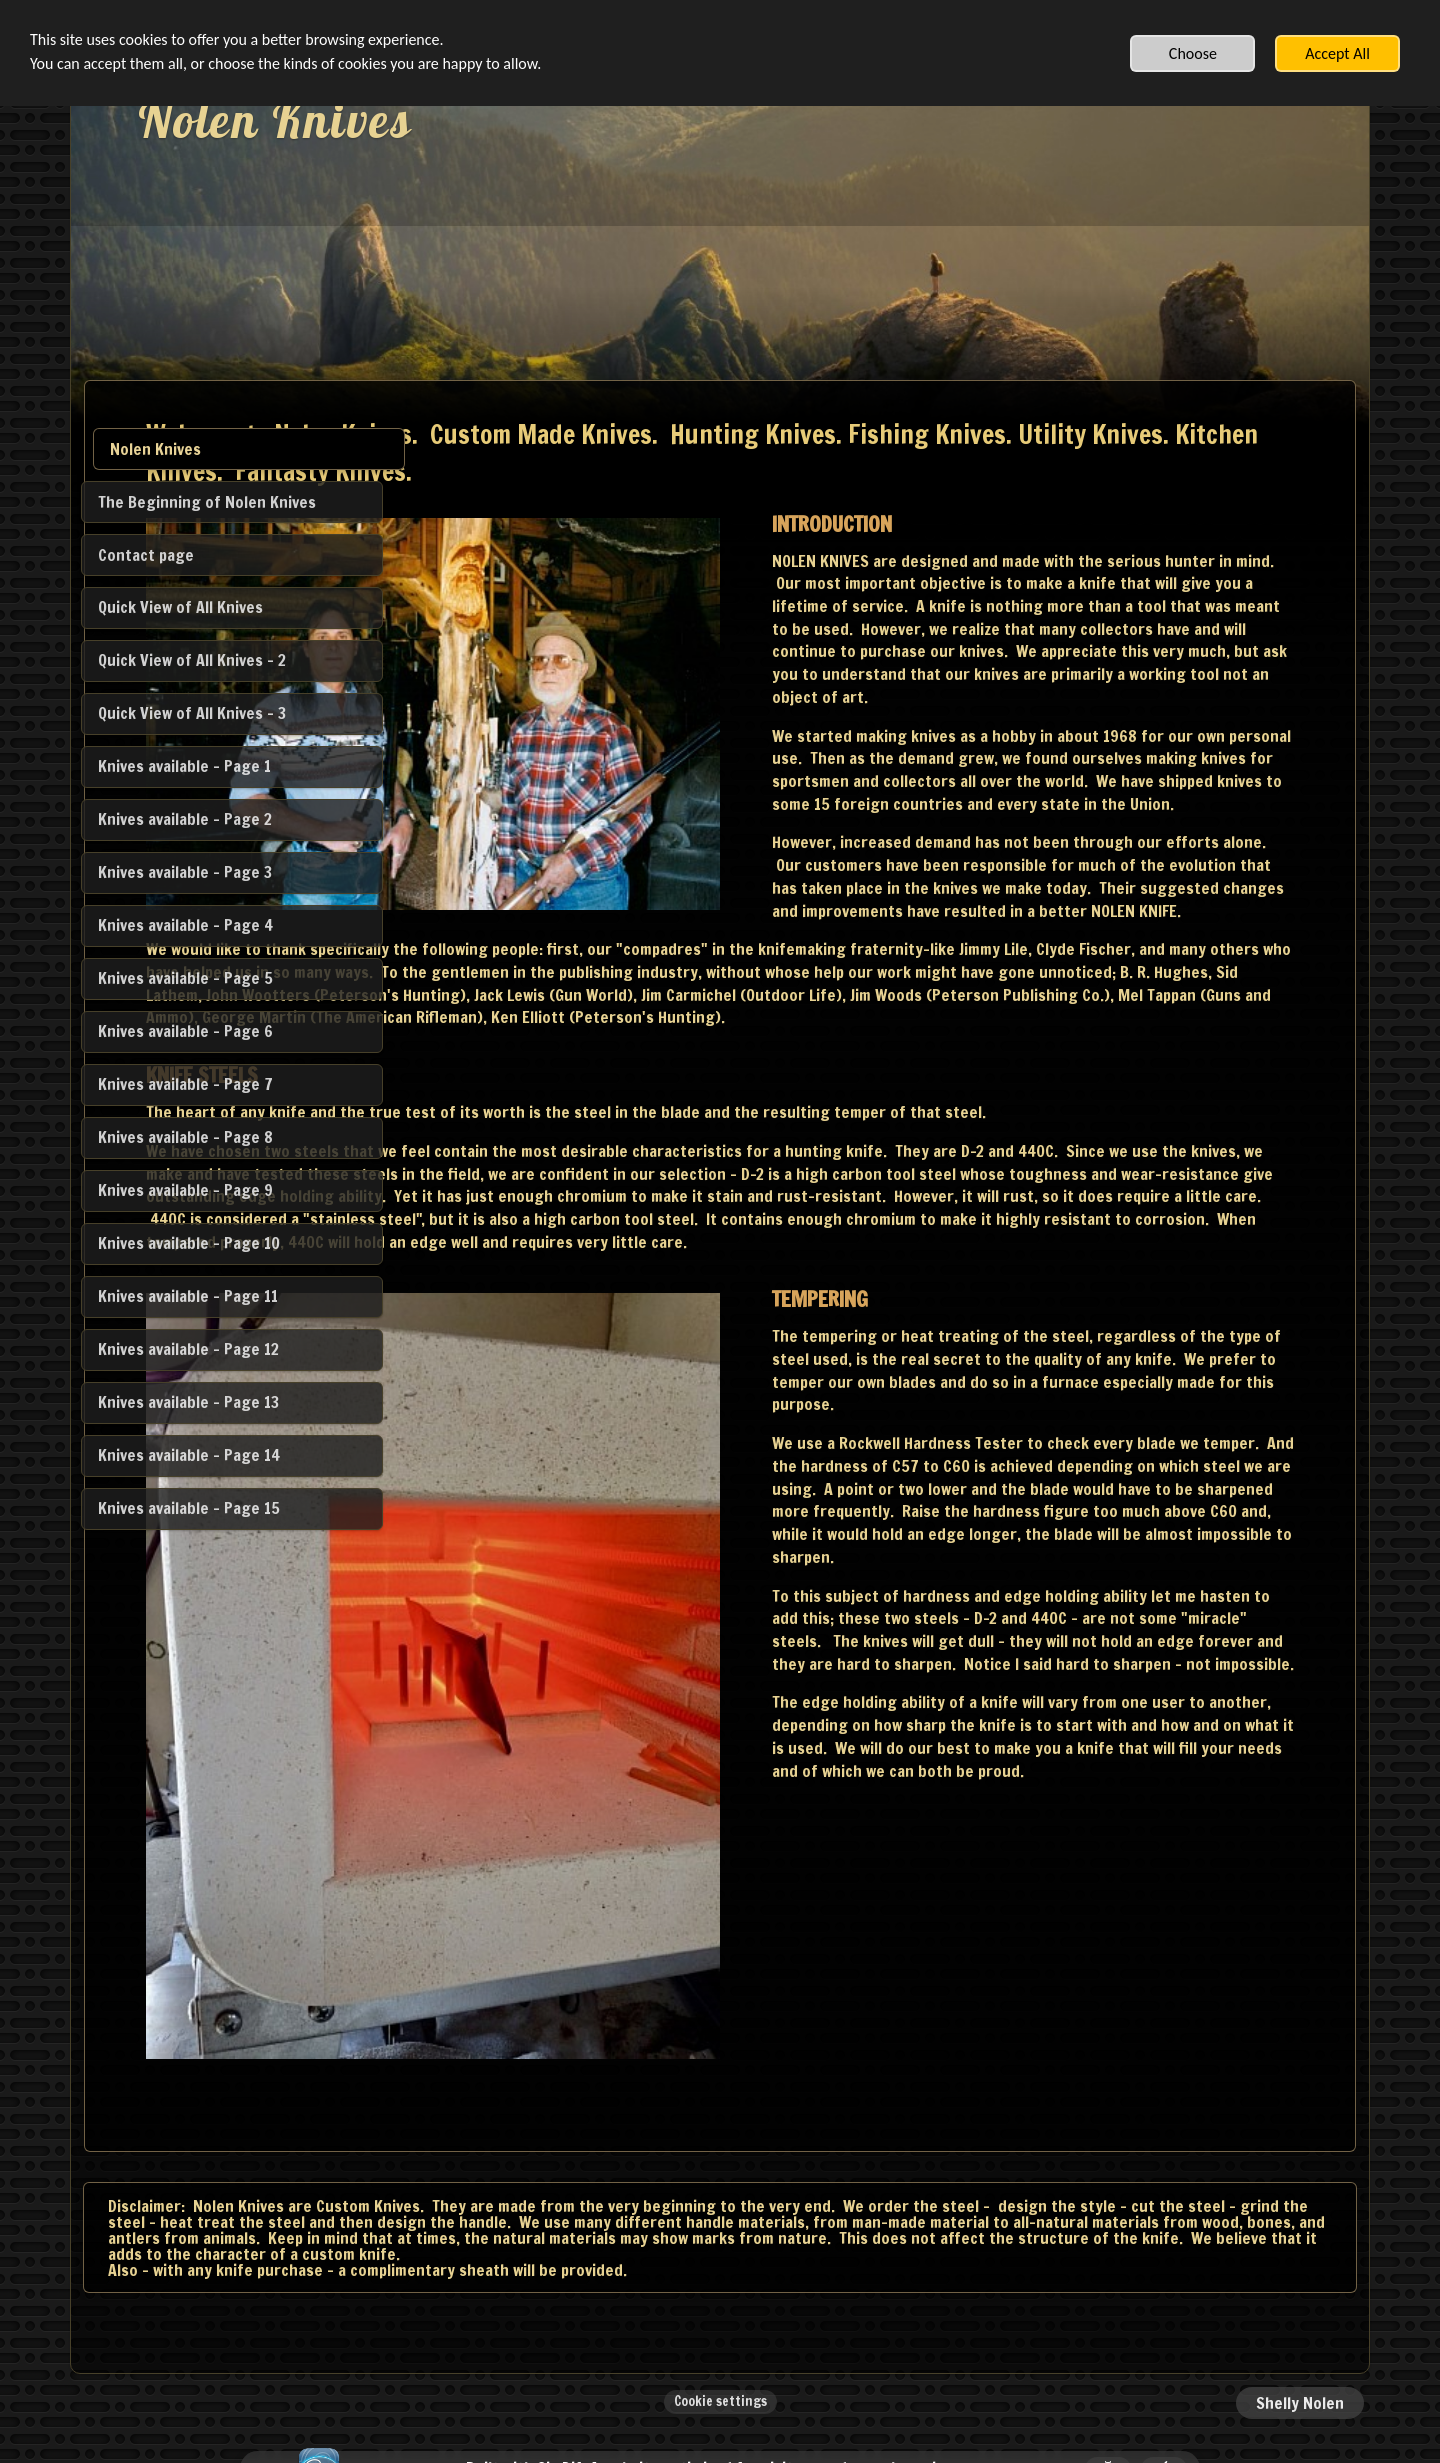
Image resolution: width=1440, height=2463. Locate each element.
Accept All (1337, 53)
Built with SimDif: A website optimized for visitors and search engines (714, 2395)
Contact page (146, 555)
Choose (1193, 53)
